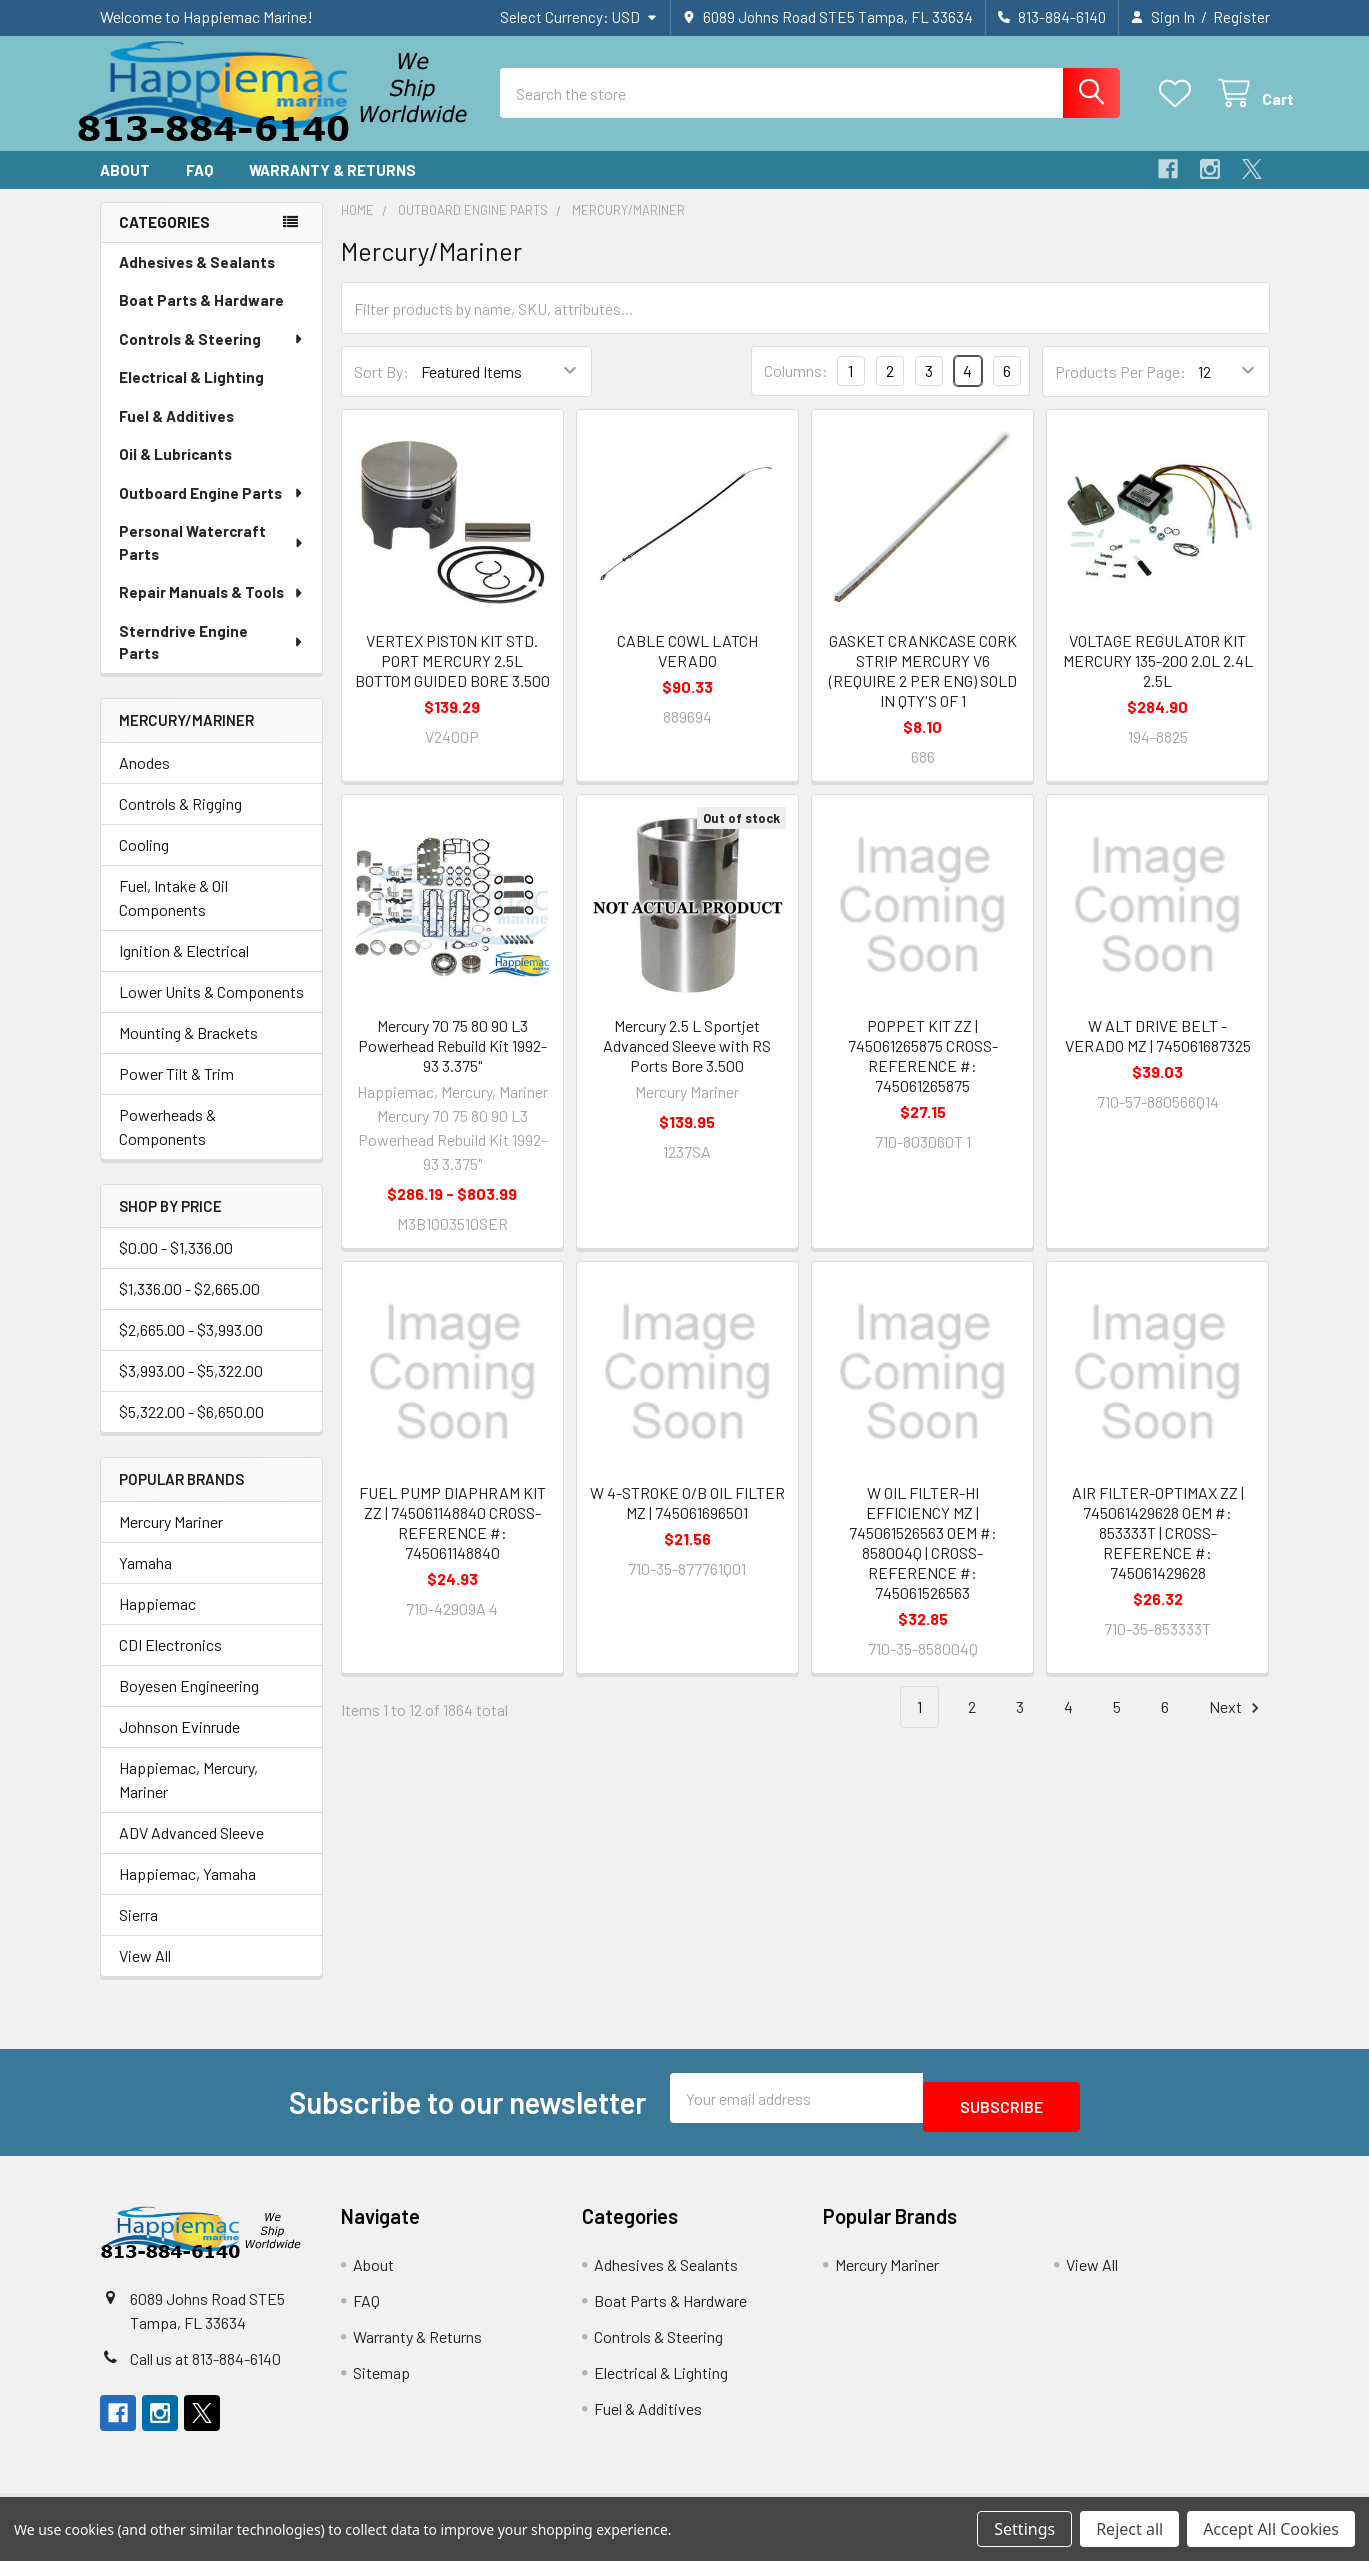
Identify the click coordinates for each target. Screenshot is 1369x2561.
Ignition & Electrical (184, 968)
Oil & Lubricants (175, 472)
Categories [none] (164, 240)
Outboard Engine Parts (212, 511)
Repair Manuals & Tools (212, 610)
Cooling (144, 862)
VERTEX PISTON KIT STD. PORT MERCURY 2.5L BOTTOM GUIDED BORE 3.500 (452, 678)
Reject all (1129, 2529)
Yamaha (145, 1580)
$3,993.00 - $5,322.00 (191, 1388)
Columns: (796, 388)
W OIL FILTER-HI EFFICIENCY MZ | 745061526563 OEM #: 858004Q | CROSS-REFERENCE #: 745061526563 (923, 1560)
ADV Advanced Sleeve (191, 1850)
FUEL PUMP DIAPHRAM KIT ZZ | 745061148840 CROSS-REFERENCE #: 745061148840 (452, 1540)
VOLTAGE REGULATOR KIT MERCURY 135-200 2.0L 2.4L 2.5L (1158, 678)
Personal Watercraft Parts (212, 560)
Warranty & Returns (332, 188)
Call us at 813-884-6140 (205, 2367)
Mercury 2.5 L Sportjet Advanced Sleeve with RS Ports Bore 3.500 (687, 1063)
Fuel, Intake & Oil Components (173, 915)
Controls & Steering (212, 357)
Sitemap (381, 2381)
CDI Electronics (170, 1662)
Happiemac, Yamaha (187, 1891)
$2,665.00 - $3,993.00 (191, 1347)
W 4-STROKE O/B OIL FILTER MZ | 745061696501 (687, 1520)
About (125, 188)
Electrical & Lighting (191, 395)
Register (1241, 17)
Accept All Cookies (1271, 2529)
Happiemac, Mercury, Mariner (188, 1797)
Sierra (138, 1932)
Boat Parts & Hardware (201, 318)
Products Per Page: (1120, 389)
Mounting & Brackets (188, 1050)
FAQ (199, 188)
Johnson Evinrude (179, 1744)
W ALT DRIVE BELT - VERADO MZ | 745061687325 (1158, 1053)
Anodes (144, 780)
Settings (1024, 2529)
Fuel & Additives (176, 434)
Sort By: (381, 389)
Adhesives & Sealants (197, 280)
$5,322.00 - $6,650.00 (191, 1429)
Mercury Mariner (171, 1539)
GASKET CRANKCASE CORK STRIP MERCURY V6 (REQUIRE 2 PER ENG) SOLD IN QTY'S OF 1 (923, 688)
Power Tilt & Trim (176, 1091)
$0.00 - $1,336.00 (176, 1265)
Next (1237, 1725)
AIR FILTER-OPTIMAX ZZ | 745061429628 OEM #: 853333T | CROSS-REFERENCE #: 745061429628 (1158, 1550)
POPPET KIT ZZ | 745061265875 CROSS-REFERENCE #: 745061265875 (923, 1073)
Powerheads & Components (167, 1144)
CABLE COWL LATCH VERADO (687, 668)
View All (145, 1973)
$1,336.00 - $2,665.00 (189, 1306)
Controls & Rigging (180, 821)
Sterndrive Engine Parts (212, 660)
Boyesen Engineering (189, 1703)
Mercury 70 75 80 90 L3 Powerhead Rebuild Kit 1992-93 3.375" (452, 1063)
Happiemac (157, 1621)
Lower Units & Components (211, 1009)
